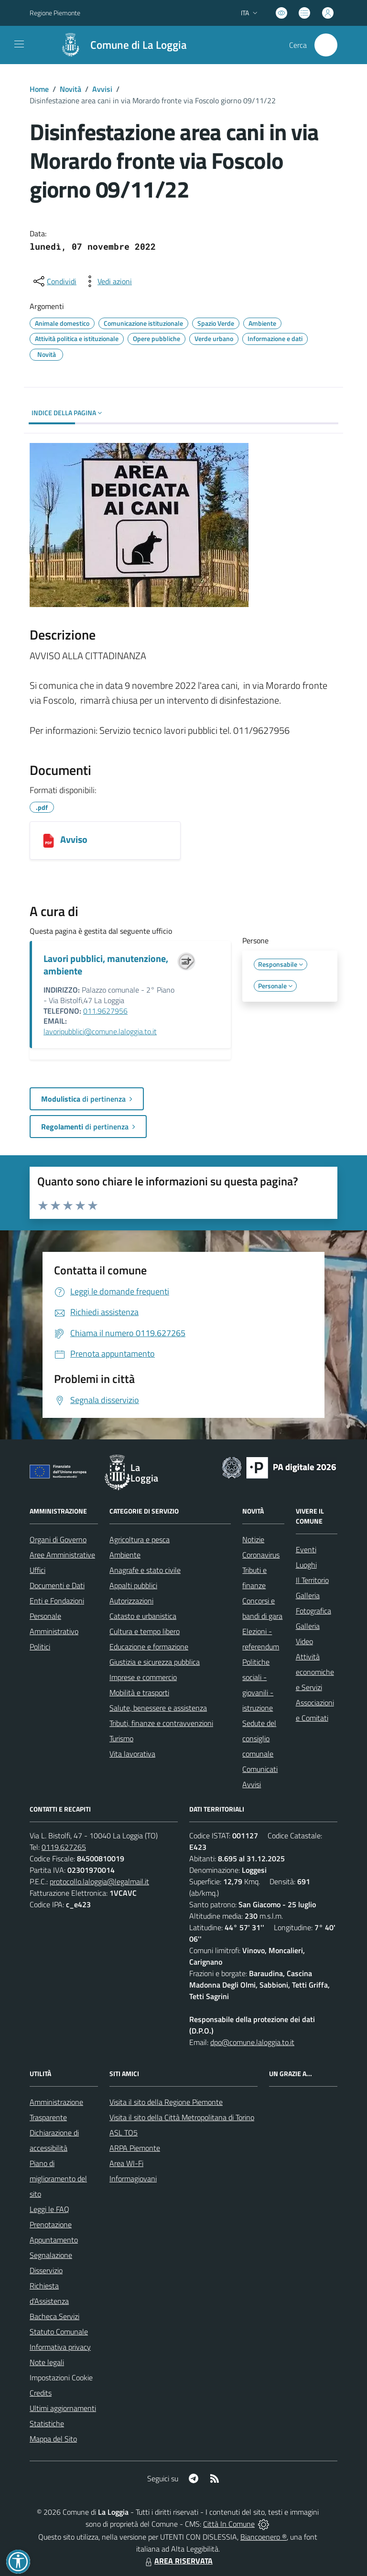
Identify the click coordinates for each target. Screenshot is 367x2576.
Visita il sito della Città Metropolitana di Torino (181, 2117)
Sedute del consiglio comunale (259, 1738)
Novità (70, 89)
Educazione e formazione (148, 1646)
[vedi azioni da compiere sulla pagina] (107, 281)
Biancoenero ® (263, 2537)
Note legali (47, 2362)
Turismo (121, 1738)
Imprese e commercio (143, 1677)
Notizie (253, 1539)
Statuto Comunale (59, 2331)
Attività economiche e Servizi (315, 1672)
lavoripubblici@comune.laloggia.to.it (100, 1031)
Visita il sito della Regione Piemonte (166, 2102)
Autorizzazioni (131, 1600)
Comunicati (260, 1769)
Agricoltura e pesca (139, 1539)
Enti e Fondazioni (57, 1600)
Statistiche (47, 2423)
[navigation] (19, 44)
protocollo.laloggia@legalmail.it (99, 1881)
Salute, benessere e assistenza (158, 1708)
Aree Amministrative (62, 1554)
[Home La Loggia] (119, 45)
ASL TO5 (123, 2132)
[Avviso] (48, 840)
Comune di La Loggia (138, 45)
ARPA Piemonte (134, 2148)
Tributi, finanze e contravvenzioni (161, 1723)
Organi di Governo (58, 1539)
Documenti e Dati (57, 1585)
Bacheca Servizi (54, 2316)
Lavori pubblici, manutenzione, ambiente (105, 964)
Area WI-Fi (126, 2163)
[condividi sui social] (54, 281)
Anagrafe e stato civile (145, 1570)
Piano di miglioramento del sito (58, 2178)
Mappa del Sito (53, 2438)
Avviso (73, 839)
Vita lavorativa (132, 1753)
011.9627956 (105, 1011)
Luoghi (306, 1564)
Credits (41, 2393)
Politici (40, 1646)
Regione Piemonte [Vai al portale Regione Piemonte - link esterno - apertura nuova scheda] (55, 13)
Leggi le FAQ (49, 2209)
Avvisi (102, 89)
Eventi (306, 1549)
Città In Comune (229, 2524)
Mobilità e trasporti (139, 1692)
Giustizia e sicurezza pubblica (154, 1662)
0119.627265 (64, 1847)
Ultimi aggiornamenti (63, 2408)
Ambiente (124, 1554)
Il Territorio (312, 1580)
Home (39, 89)
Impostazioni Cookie (61, 2377)
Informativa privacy (60, 2347)
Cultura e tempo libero (144, 1631)
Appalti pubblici (133, 1585)
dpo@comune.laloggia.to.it (252, 2042)
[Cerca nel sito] (325, 44)
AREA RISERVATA (178, 2560)
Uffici (37, 1570)
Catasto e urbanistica (142, 1616)
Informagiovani (133, 2178)
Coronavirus (261, 1554)
